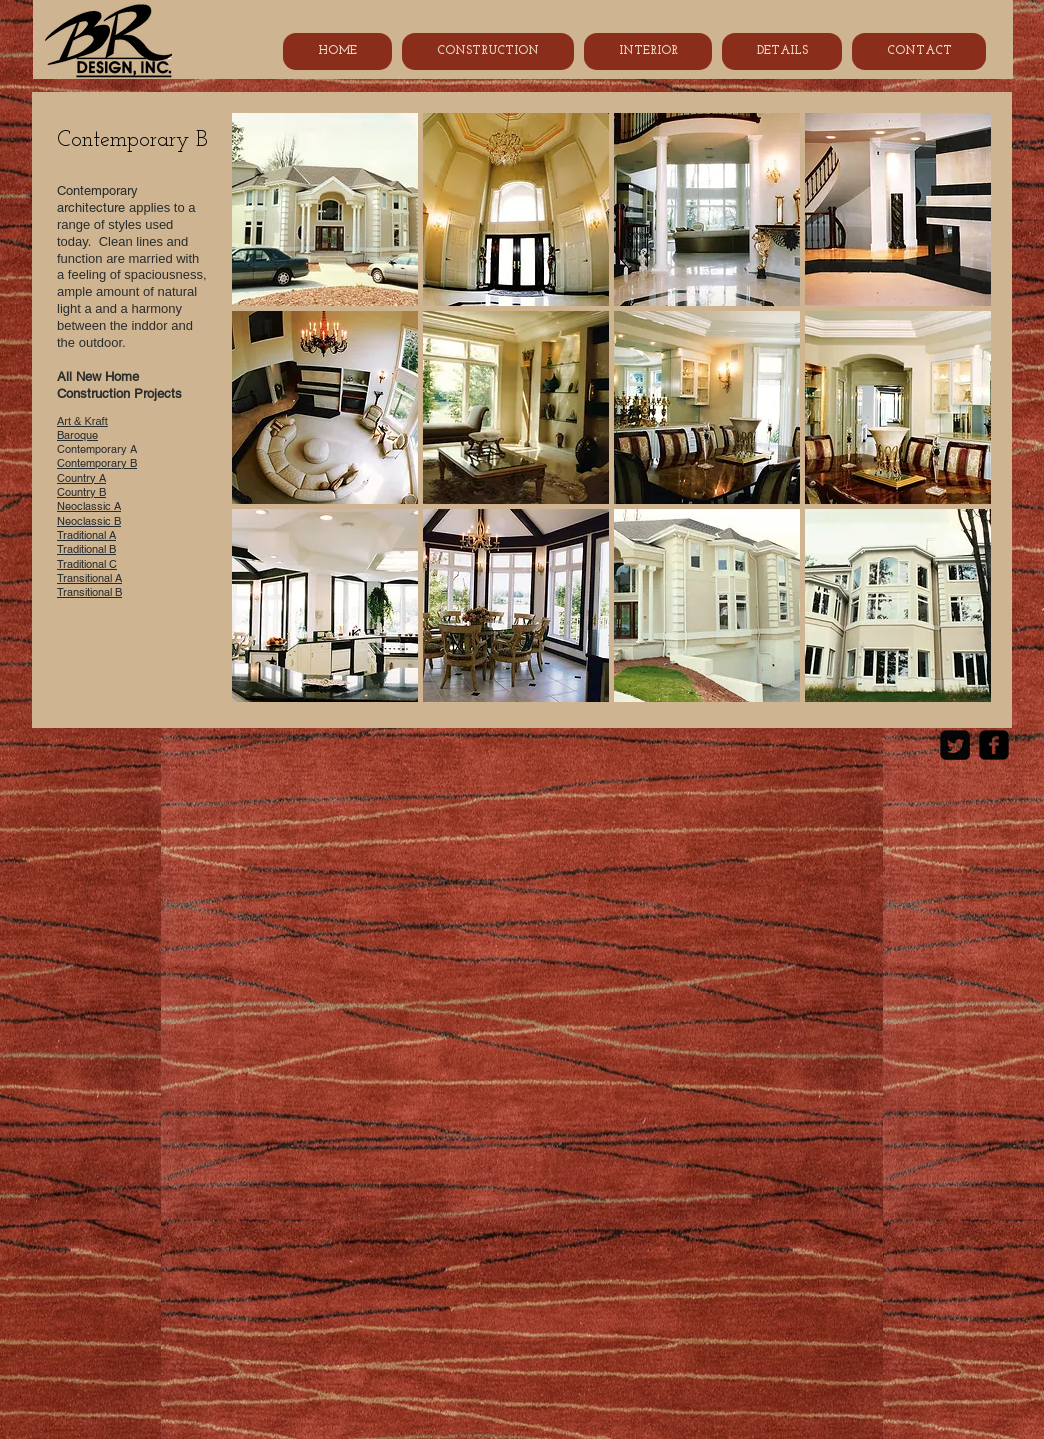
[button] (325, 209)
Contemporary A (103, 449)
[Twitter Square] (955, 745)
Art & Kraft (82, 421)
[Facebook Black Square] (994, 745)
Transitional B (89, 592)
